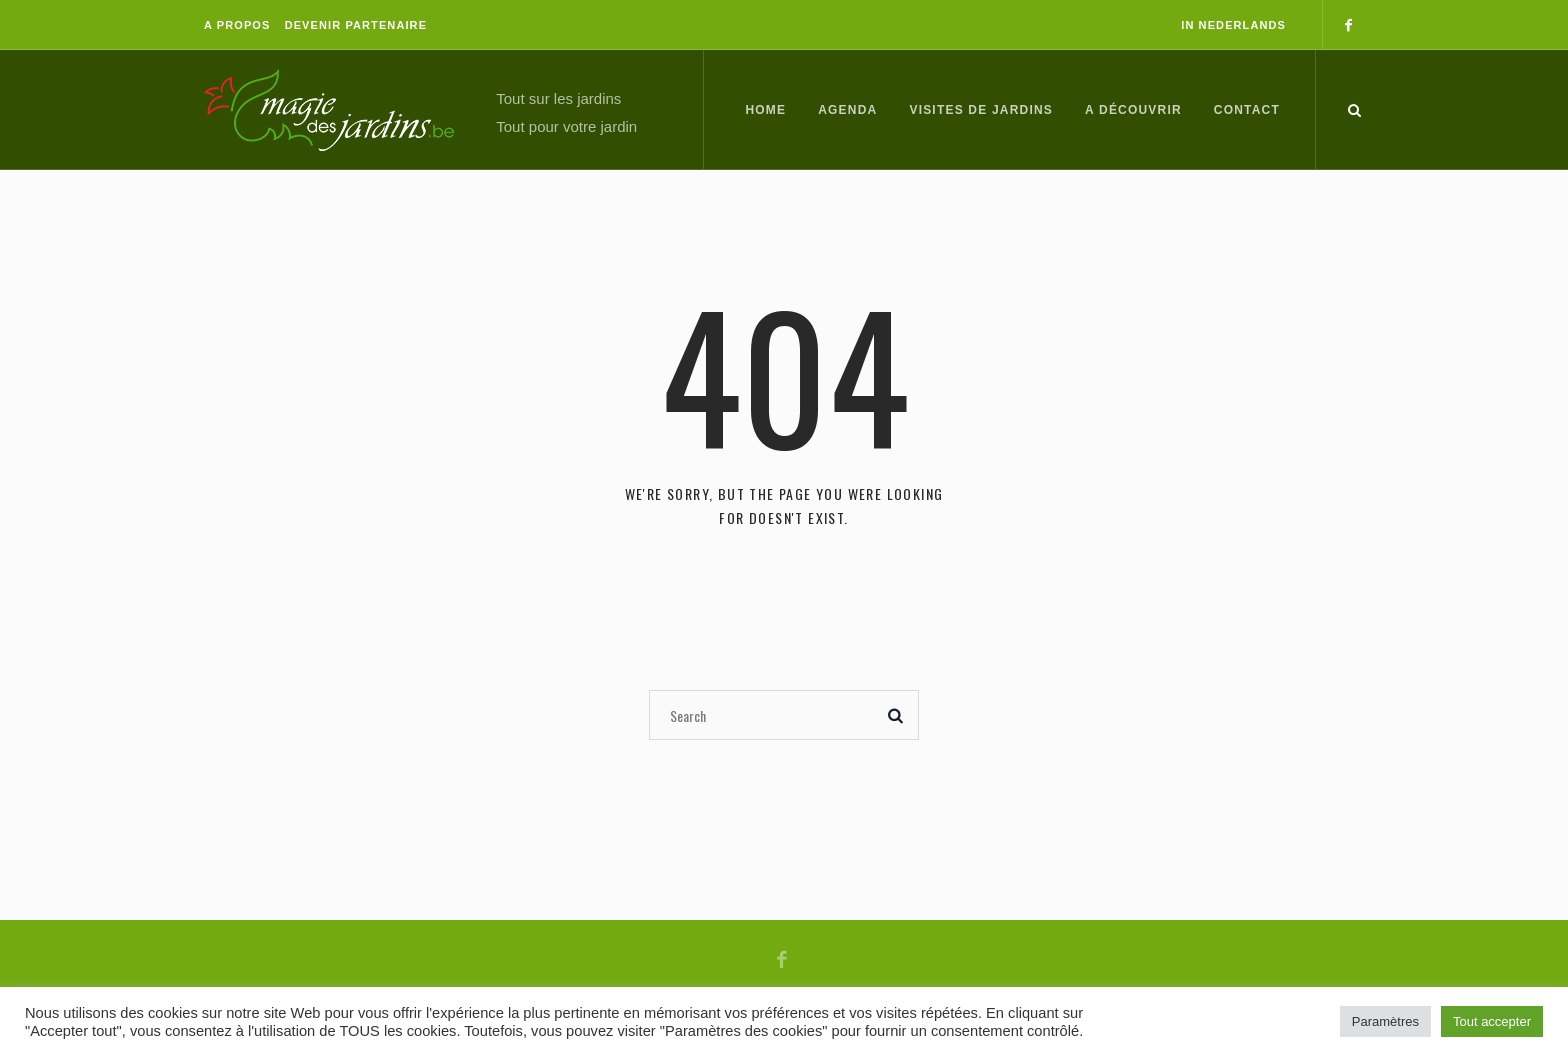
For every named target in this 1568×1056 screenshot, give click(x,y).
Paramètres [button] (1385, 1021)
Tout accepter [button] (1492, 1021)
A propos (237, 25)
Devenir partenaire (356, 25)
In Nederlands (1233, 25)
